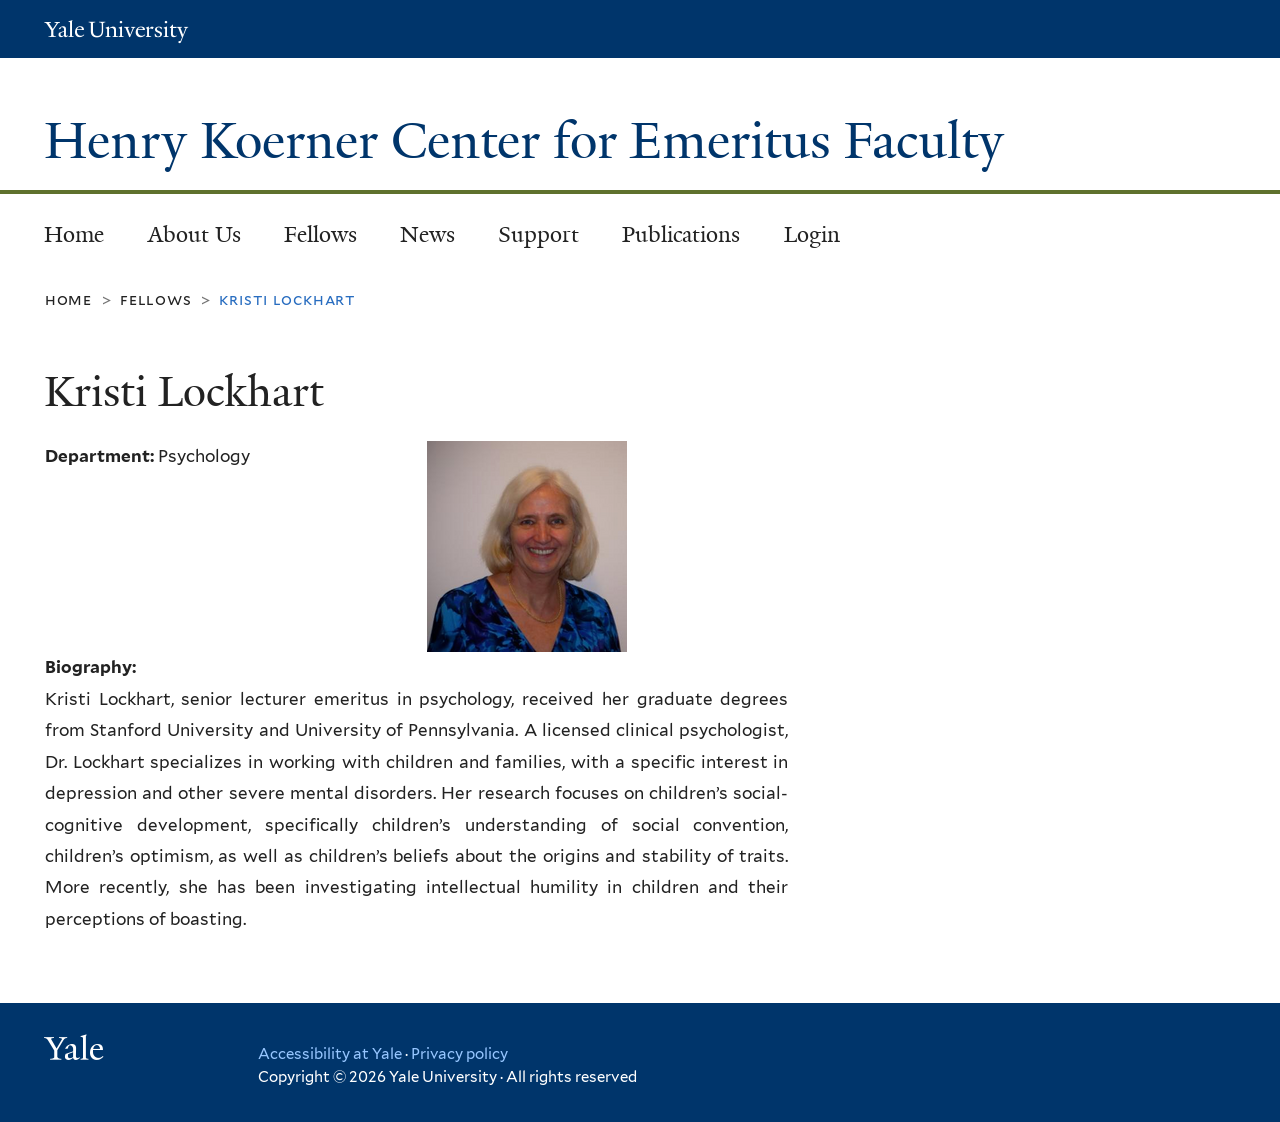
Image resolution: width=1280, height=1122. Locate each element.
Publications (681, 234)
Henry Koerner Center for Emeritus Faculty (530, 141)
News (427, 234)
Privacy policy (459, 1054)
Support (538, 234)
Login (812, 234)
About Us (194, 234)
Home (74, 234)
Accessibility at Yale (330, 1054)
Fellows (320, 234)
